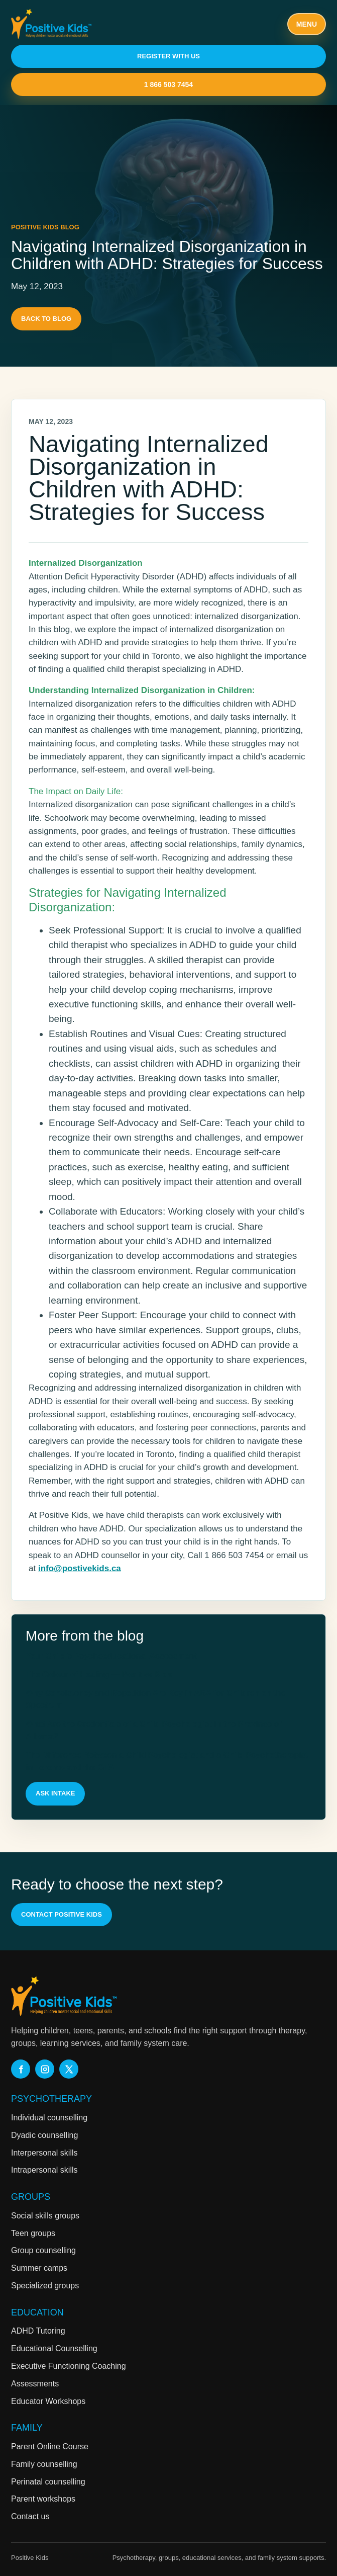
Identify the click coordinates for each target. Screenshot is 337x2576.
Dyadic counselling (44, 2135)
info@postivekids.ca (79, 1568)
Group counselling (43, 2250)
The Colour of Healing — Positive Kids (99, 1674)
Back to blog (46, 318)
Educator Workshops (48, 2401)
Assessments (35, 2383)
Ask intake (55, 1793)
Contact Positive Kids (61, 1914)
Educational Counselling (54, 2348)
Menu (306, 24)
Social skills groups (45, 2215)
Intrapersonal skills (44, 2170)
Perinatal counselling (48, 2481)
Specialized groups (45, 2285)
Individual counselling (49, 2117)
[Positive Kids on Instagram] (44, 2069)
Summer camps (39, 2268)
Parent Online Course (49, 2446)
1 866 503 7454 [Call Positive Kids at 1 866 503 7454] (168, 84)
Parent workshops (43, 2499)
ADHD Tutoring (38, 2331)
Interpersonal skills (44, 2153)
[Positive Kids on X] (68, 2069)
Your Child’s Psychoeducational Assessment (111, 1656)
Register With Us (168, 56)
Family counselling (44, 2464)
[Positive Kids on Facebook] (20, 2069)
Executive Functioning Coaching (68, 2366)
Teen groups (33, 2233)
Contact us (30, 2516)
